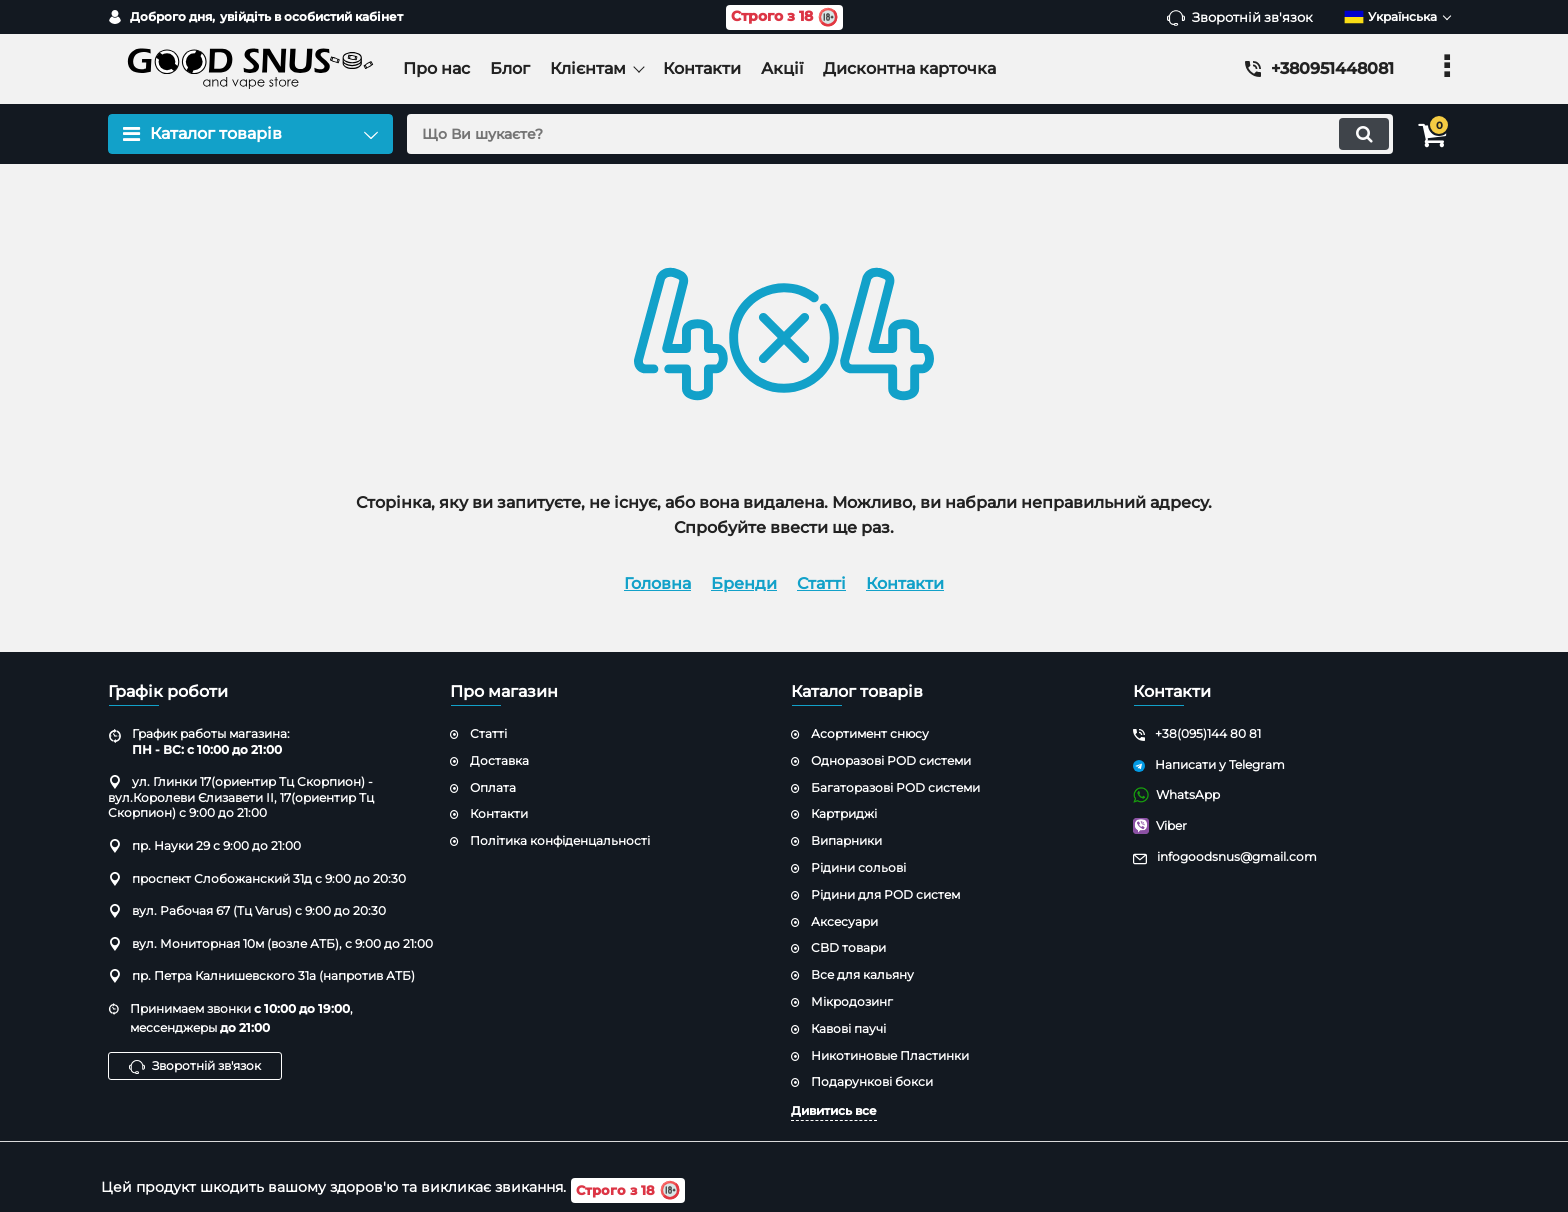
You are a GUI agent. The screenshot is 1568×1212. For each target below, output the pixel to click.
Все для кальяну (862, 974)
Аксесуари (844, 921)
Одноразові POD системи (891, 760)
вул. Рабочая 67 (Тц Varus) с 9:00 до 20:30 (247, 910)
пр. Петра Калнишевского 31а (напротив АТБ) (261, 975)
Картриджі (844, 813)
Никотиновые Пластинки (890, 1055)
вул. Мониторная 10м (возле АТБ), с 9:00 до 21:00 (270, 943)
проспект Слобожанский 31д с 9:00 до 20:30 (257, 878)
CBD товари (848, 947)
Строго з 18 (784, 17)
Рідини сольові (858, 867)
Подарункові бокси (872, 1081)
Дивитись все (834, 1110)
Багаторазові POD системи (895, 787)
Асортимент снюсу (870, 733)
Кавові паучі (848, 1028)
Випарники (846, 840)
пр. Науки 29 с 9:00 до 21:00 (204, 845)
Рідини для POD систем (885, 894)
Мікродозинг (852, 1001)
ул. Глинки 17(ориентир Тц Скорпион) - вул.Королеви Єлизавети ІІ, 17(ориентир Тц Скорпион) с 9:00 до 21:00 (241, 797)
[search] (891, 134)
